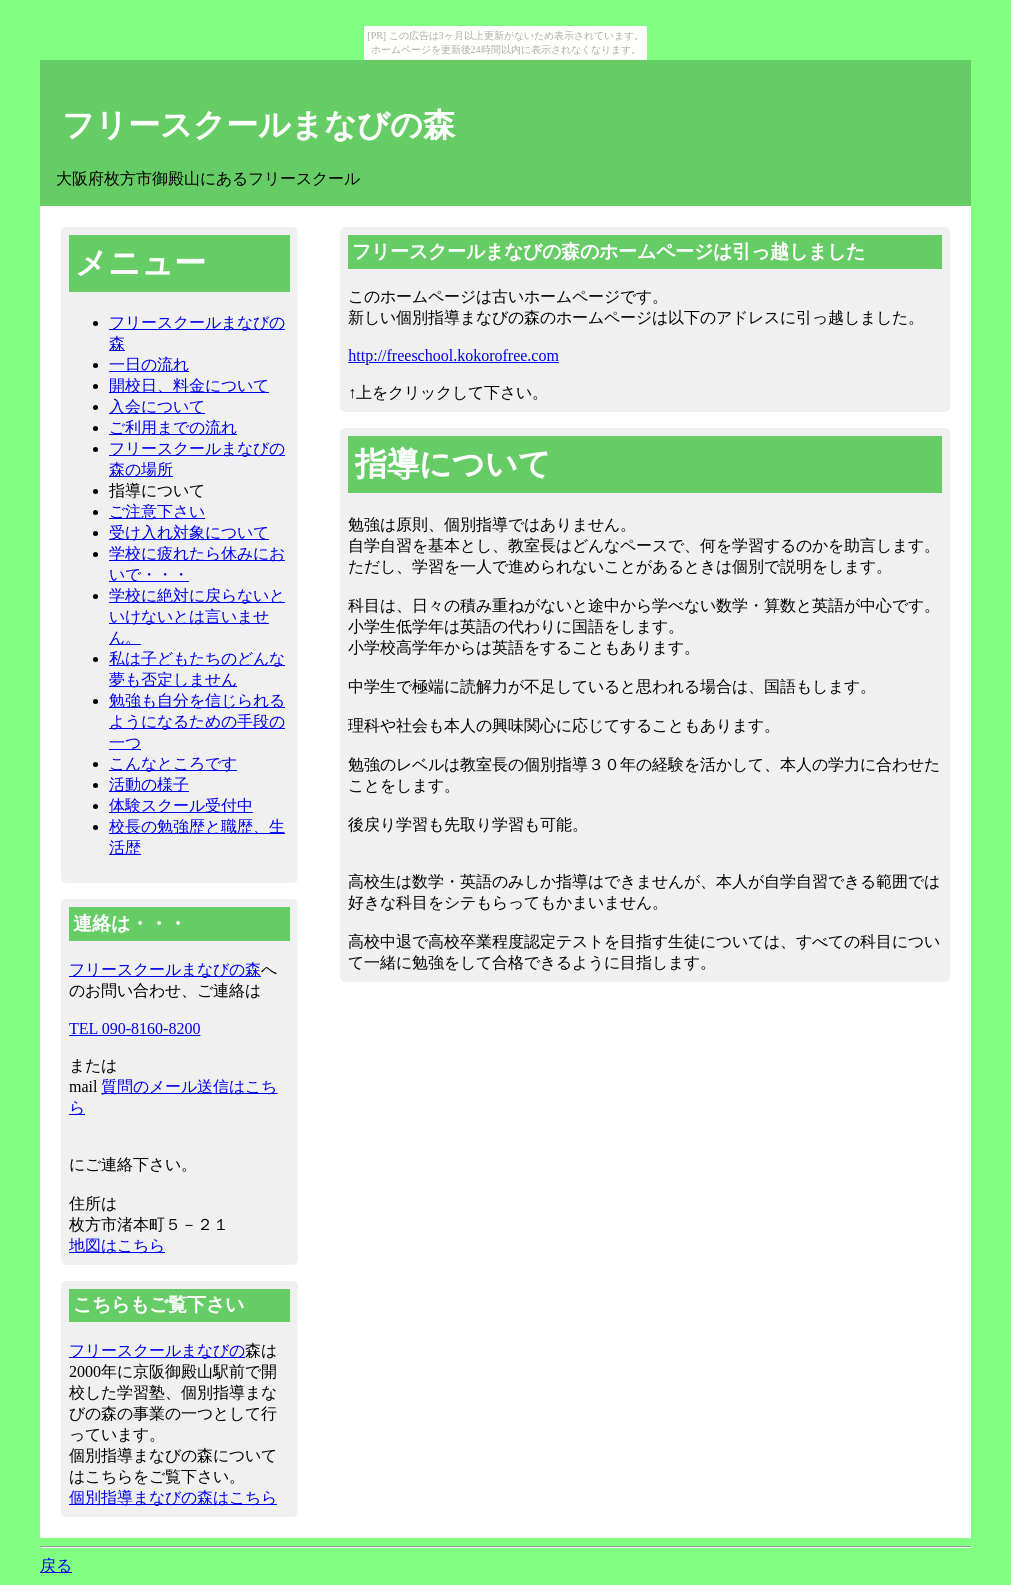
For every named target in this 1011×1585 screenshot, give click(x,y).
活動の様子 (149, 784)
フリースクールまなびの (157, 1350)
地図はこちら (117, 1245)
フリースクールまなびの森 (258, 125)
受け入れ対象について (189, 532)
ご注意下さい (157, 511)
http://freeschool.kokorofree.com (453, 355)
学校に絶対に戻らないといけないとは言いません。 (197, 616)
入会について (157, 406)
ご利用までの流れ (173, 427)
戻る (56, 1565)
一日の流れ (149, 364)
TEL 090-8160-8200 (134, 1028)
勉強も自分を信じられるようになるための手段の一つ (197, 721)
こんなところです (173, 763)
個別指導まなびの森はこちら (173, 1497)
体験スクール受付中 (181, 805)
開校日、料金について (189, 385)
